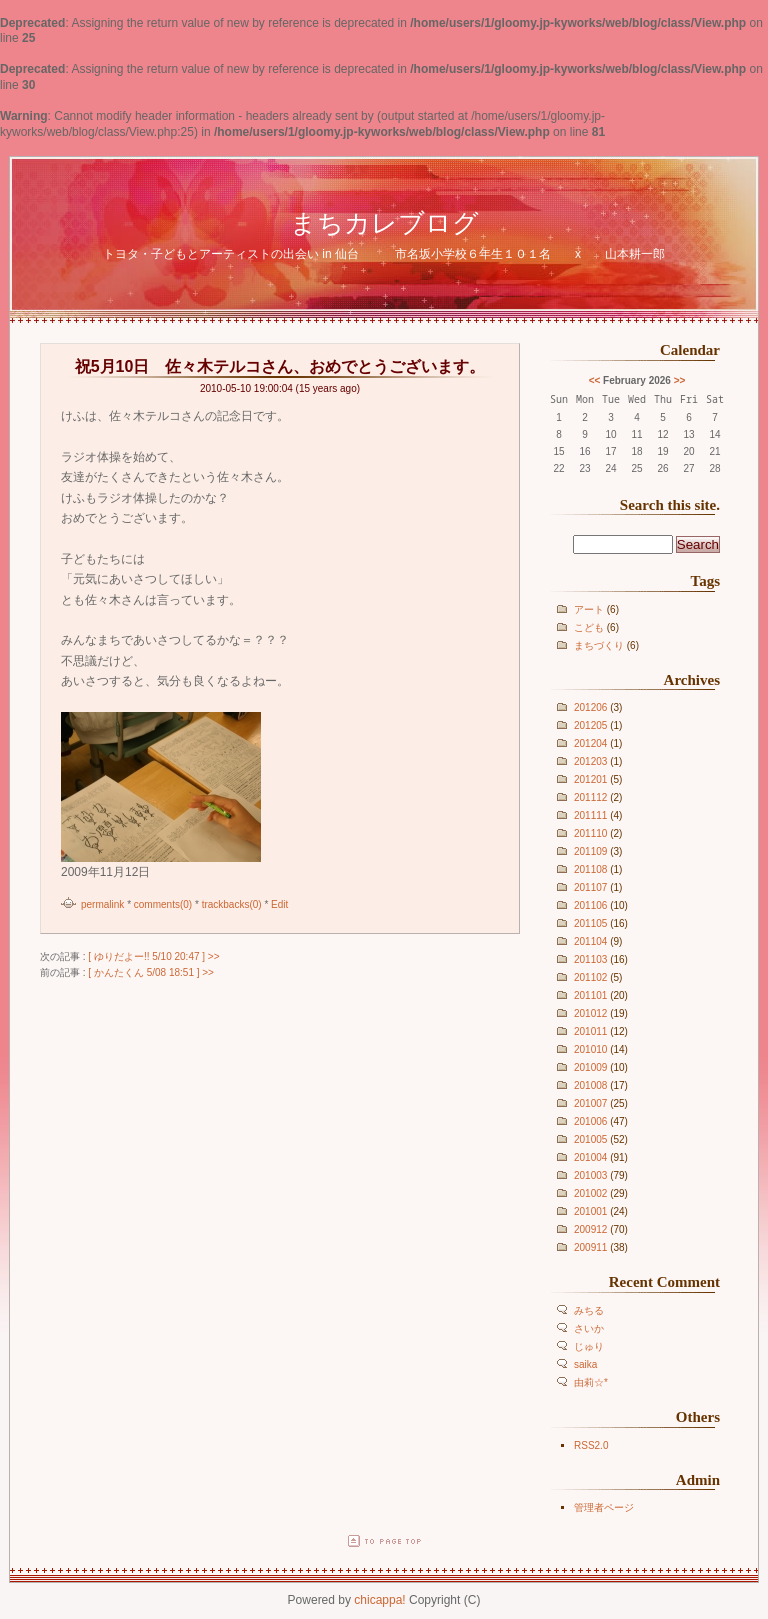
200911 (590, 1247)
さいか (589, 1328)
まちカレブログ (384, 223)
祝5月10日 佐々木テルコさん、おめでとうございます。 (280, 366)
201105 (590, 923)
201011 (590, 1031)
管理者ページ (604, 1507)
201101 (590, 995)
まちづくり (599, 645)
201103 (590, 959)
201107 (590, 887)
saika (585, 1364)
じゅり (589, 1346)
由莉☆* (591, 1382)
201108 (590, 869)
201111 (590, 815)
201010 (590, 1049)
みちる (589, 1310)
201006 (590, 1121)
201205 (590, 725)
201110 (590, 833)
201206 (590, 707)
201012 (590, 1013)
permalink (102, 904)
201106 (590, 905)
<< (595, 380)
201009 (590, 1067)
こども (589, 627)
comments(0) (163, 904)
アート (589, 609)
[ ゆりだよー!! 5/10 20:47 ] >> (153, 956)
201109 (590, 851)
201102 (590, 977)
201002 (590, 1193)
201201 (590, 779)
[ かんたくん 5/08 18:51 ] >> (151, 972)
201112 (590, 797)
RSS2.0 (591, 1445)
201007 (590, 1103)
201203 (590, 761)
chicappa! (379, 1600)
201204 (590, 743)
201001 (590, 1211)
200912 (590, 1229)
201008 (590, 1085)
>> (680, 380)
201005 (590, 1139)
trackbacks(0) (232, 904)
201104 (590, 941)
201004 (590, 1157)
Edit (279, 904)
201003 (590, 1175)
